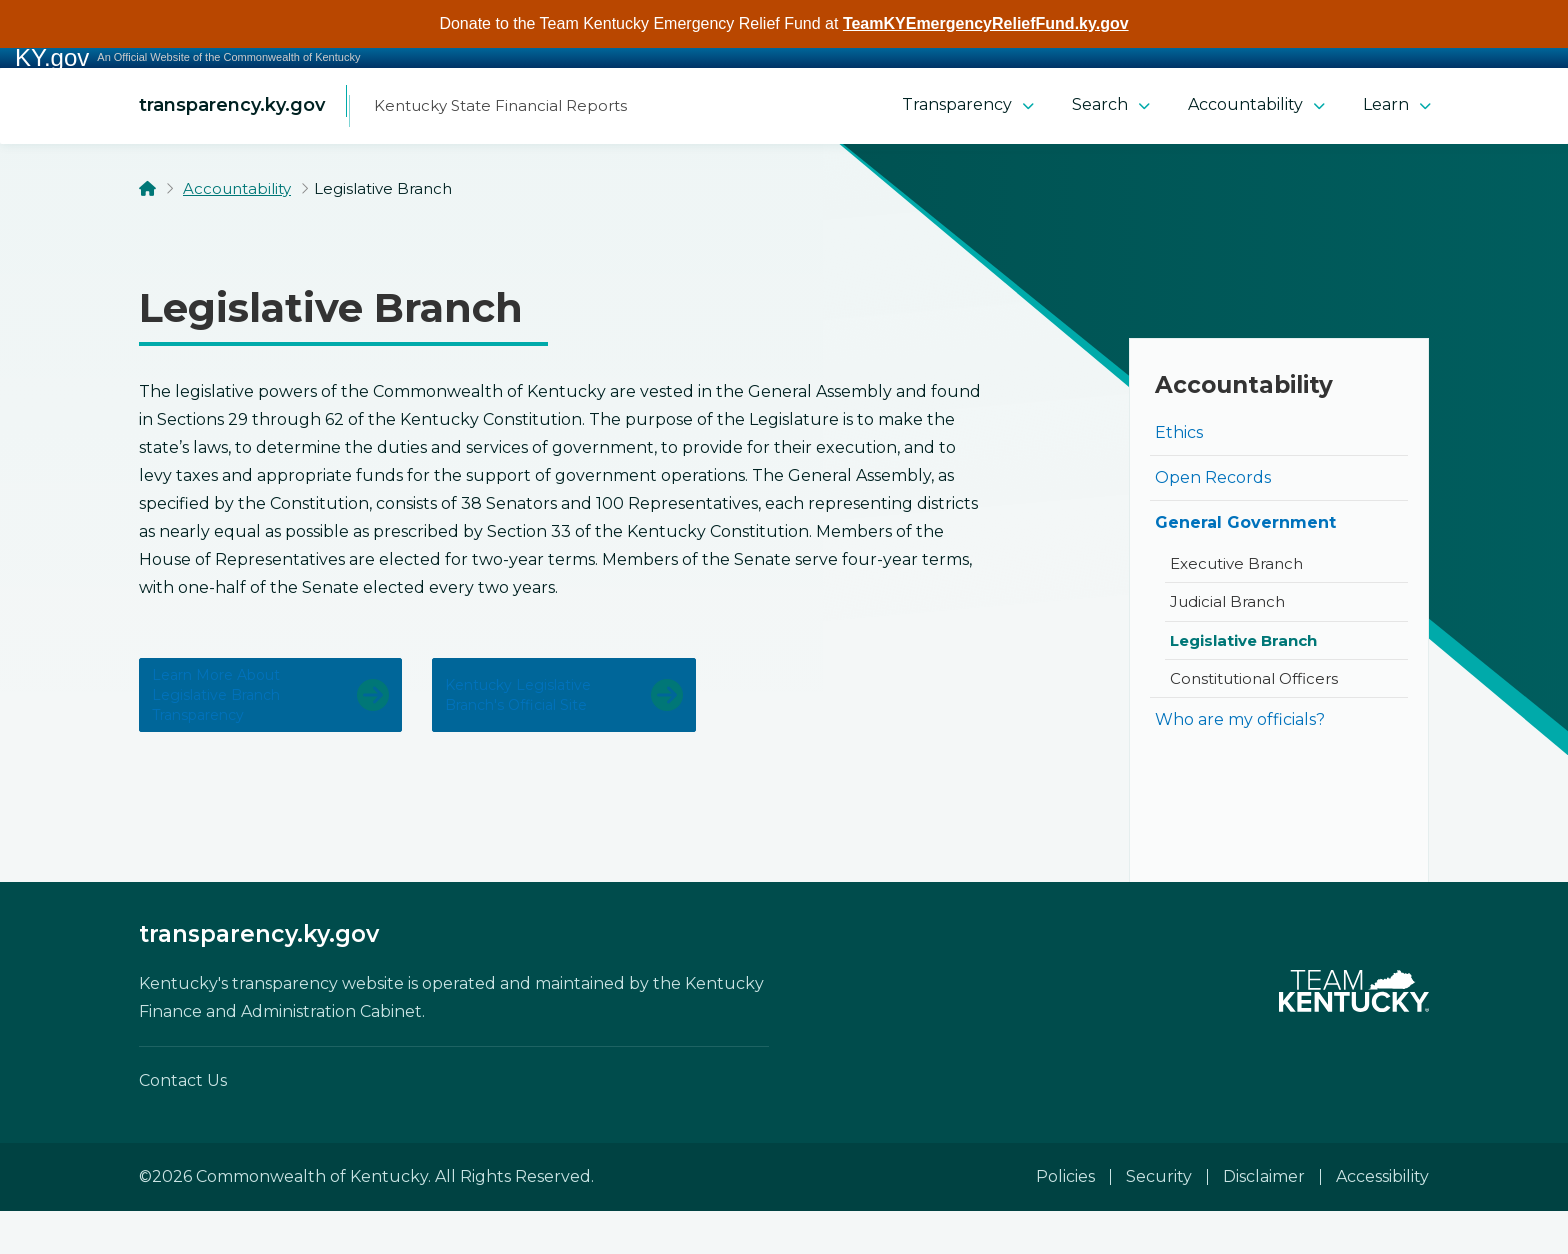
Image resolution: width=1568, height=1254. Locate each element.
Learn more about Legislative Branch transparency (233, 719)
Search (1111, 109)
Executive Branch (1236, 570)
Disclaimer (1264, 1219)
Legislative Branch (1243, 647)
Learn (1397, 109)
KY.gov (52, 58)
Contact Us (183, 1123)
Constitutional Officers (1254, 685)
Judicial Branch (1227, 608)
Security (1159, 1219)
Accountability (1256, 109)
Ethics (1179, 439)
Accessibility (1382, 1219)
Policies (1065, 1219)
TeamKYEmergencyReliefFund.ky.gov (986, 23)
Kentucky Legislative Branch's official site (530, 719)
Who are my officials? (1240, 726)
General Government (1245, 529)
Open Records (1213, 484)
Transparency (968, 109)
